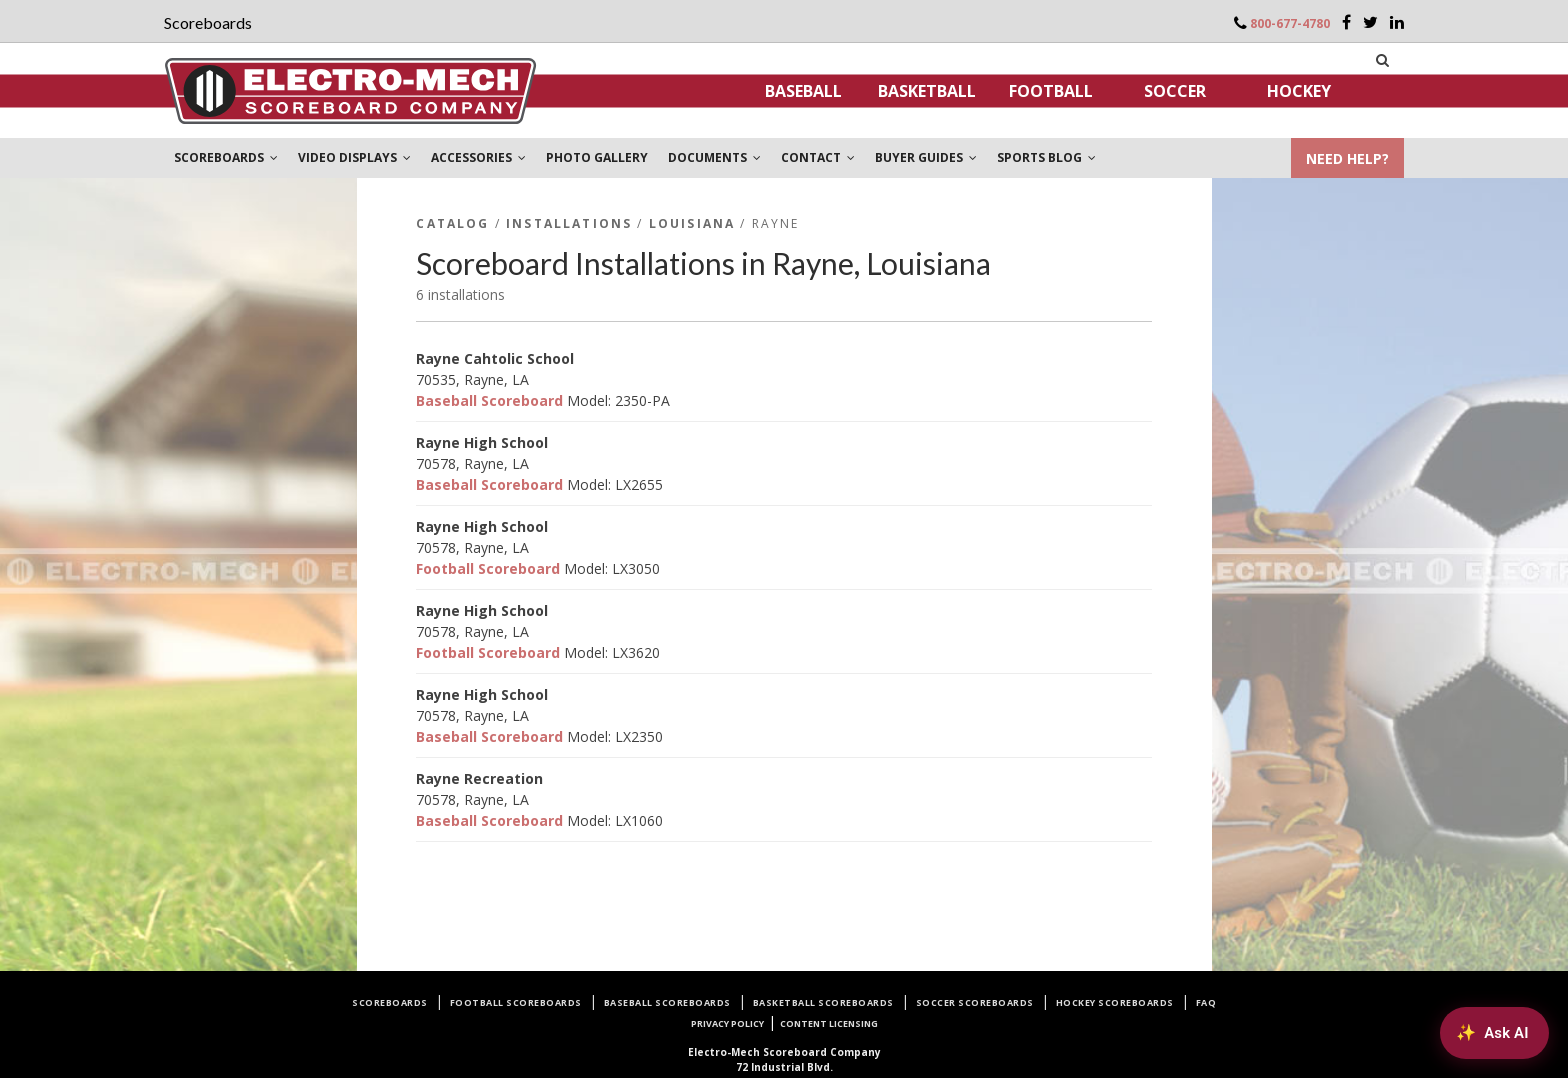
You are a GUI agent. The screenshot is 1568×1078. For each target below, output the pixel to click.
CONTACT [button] (818, 157)
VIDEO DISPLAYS (354, 157)
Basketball (927, 91)
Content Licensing (829, 1023)
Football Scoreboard (488, 568)
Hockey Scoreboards (1115, 1002)
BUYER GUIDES (926, 157)
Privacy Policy (727, 1023)
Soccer (1175, 91)
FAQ (1206, 1002)
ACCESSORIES (478, 157)
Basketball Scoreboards (823, 1002)
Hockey (1299, 91)
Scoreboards (390, 1002)
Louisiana (692, 223)
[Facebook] (1346, 22)
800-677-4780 (1290, 23)
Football (1051, 91)
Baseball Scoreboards (667, 1002)
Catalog (452, 223)
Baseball (803, 91)
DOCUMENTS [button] (714, 157)
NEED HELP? (1347, 158)
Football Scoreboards (516, 1002)
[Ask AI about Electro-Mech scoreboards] (1493, 1032)
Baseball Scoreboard (489, 400)
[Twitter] (1370, 22)
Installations (569, 223)
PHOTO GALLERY (597, 157)
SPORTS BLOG (1046, 157)
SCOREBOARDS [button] (226, 157)
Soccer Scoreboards (975, 1002)
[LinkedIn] (1397, 22)
